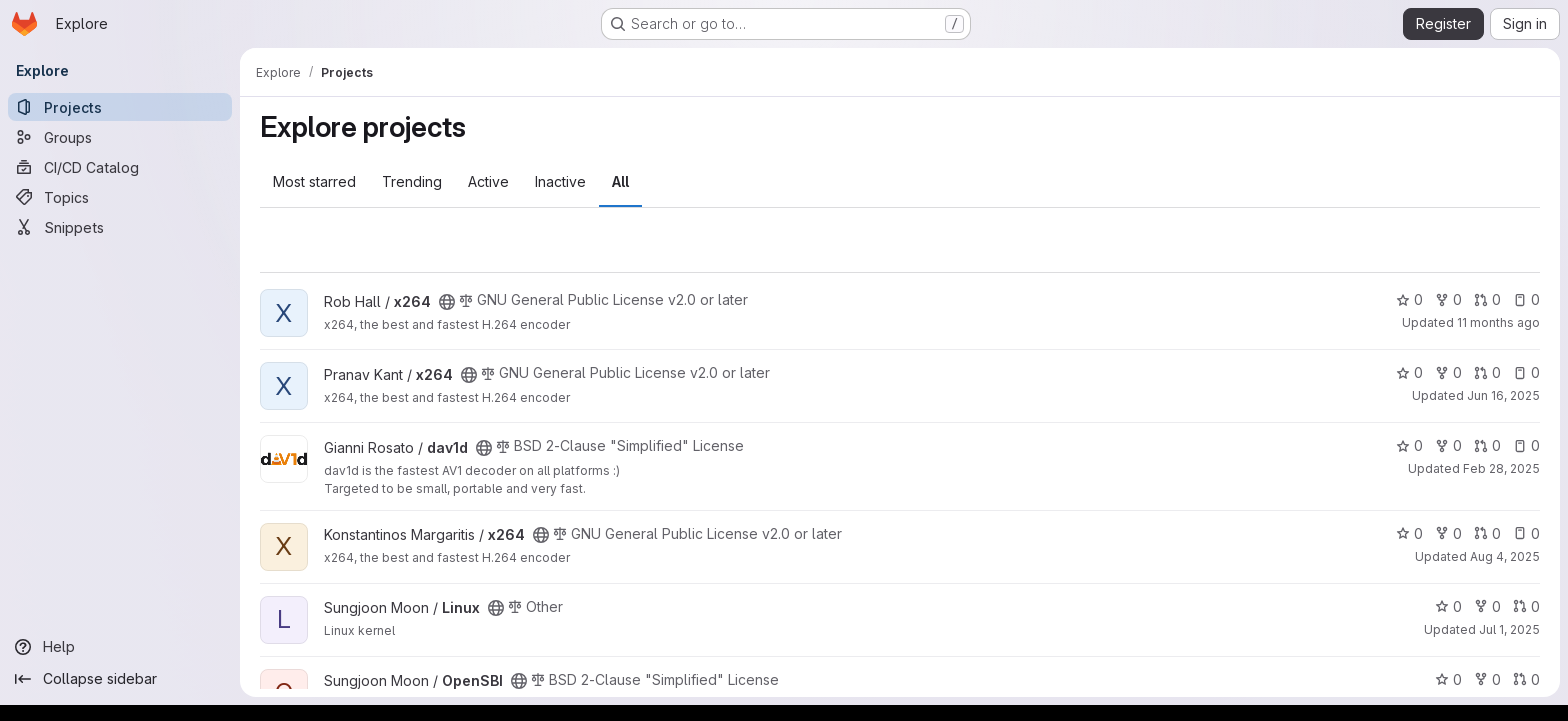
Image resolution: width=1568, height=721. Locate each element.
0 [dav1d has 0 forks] (1448, 445)
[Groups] (120, 137)
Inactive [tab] (560, 181)
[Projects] (120, 107)
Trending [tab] (412, 181)
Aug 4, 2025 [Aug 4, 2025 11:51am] (1505, 556)
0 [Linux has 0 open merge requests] (1526, 606)
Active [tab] (488, 181)
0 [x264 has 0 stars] (1409, 299)
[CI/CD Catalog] (120, 167)
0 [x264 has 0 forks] (1448, 299)
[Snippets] (120, 227)
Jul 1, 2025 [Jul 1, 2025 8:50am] (1509, 629)
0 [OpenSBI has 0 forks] (1487, 679)
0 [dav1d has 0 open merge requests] (1487, 445)
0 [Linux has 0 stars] (1448, 606)
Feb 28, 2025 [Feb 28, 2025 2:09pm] (1501, 468)
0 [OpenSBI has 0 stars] (1448, 679)
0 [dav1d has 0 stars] (1409, 445)
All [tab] (620, 181)
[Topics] (120, 197)
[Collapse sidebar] (120, 679)
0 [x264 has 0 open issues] (1526, 299)
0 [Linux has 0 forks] (1487, 606)
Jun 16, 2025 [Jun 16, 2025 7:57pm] (1503, 395)
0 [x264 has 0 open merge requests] (1487, 299)
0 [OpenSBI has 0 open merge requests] (1526, 679)
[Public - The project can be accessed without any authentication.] (447, 302)
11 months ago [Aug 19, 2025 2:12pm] (1498, 322)
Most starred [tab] (314, 181)
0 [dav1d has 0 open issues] (1526, 445)
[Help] (120, 647)
